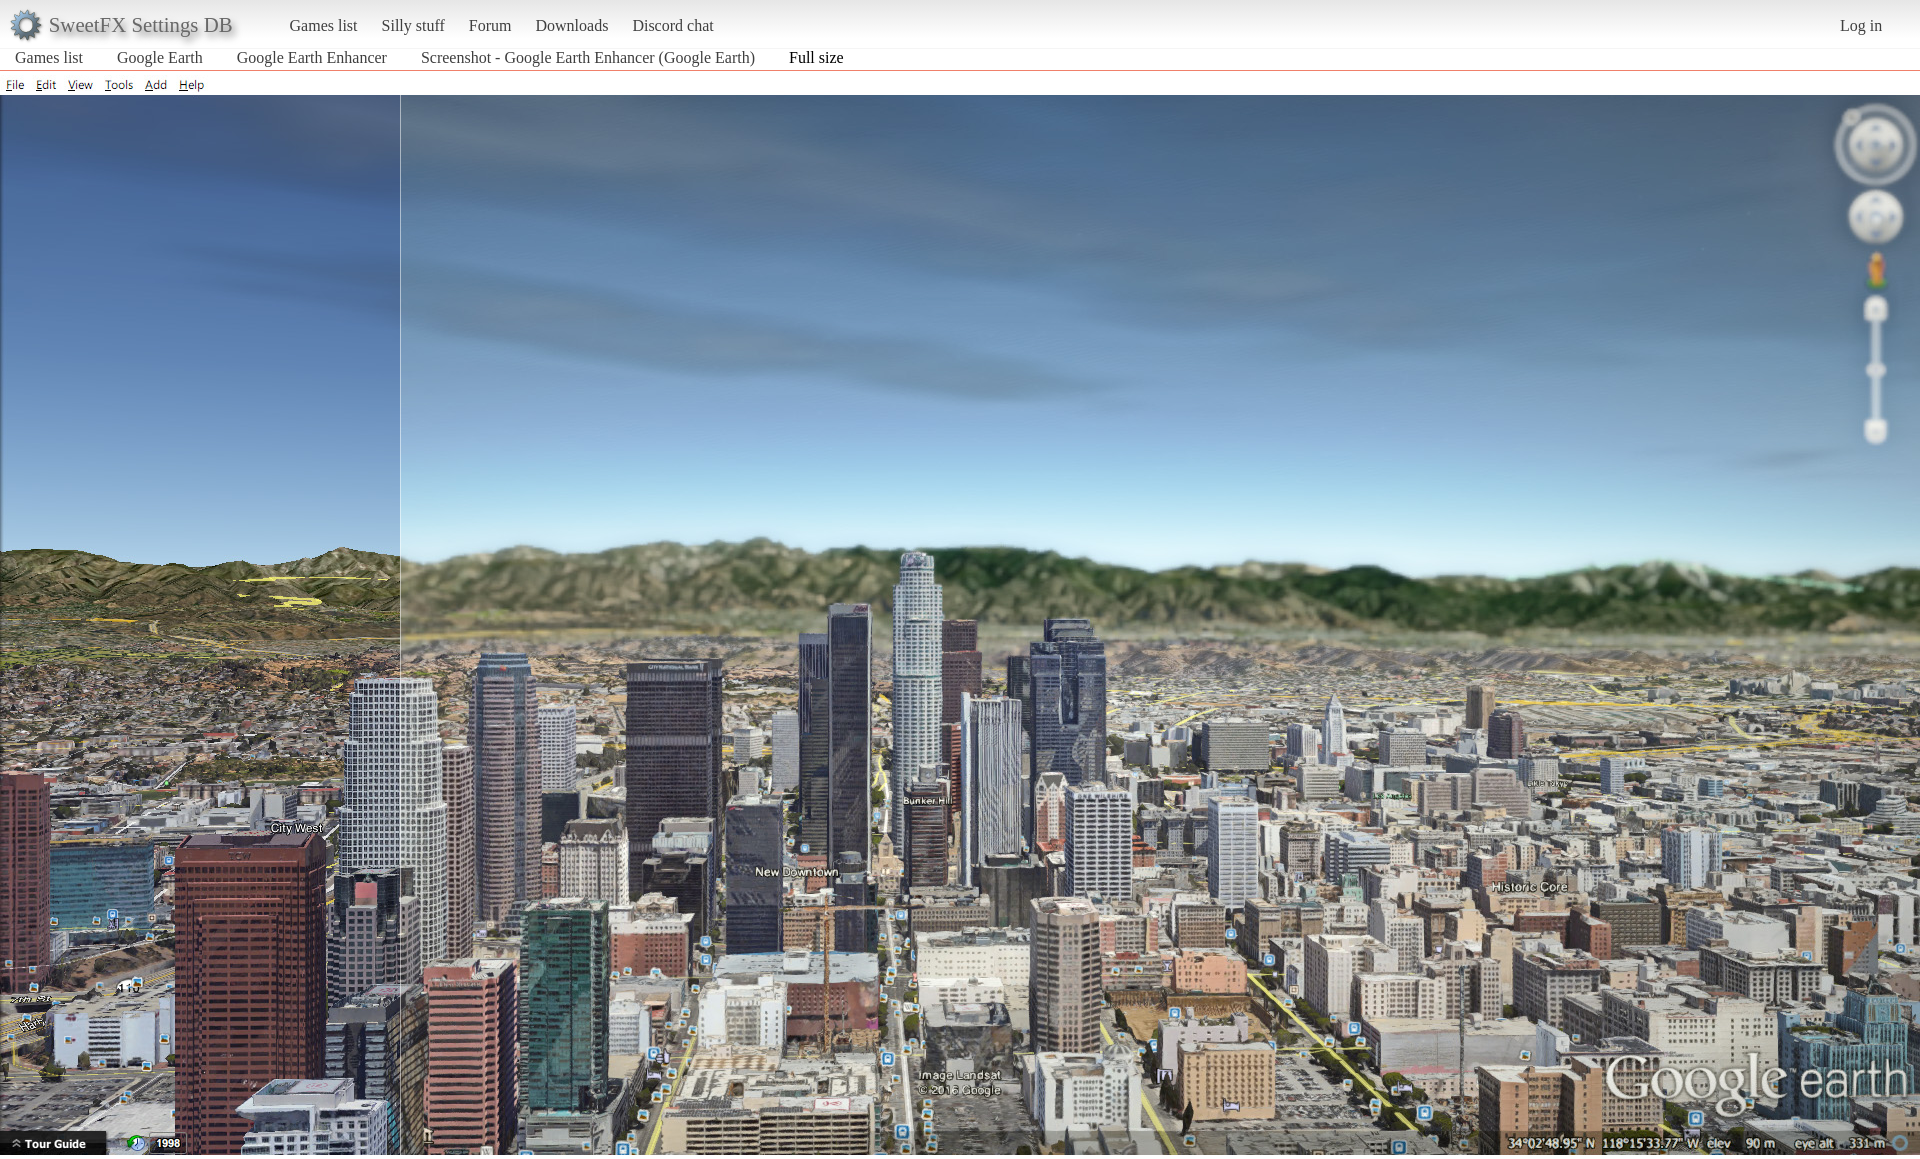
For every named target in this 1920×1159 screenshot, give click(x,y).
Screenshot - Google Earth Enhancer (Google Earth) (588, 57)
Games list (324, 25)
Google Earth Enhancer (312, 57)
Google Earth (160, 57)
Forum (490, 25)
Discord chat (672, 25)
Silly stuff (413, 25)
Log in (1861, 25)
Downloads (571, 25)
